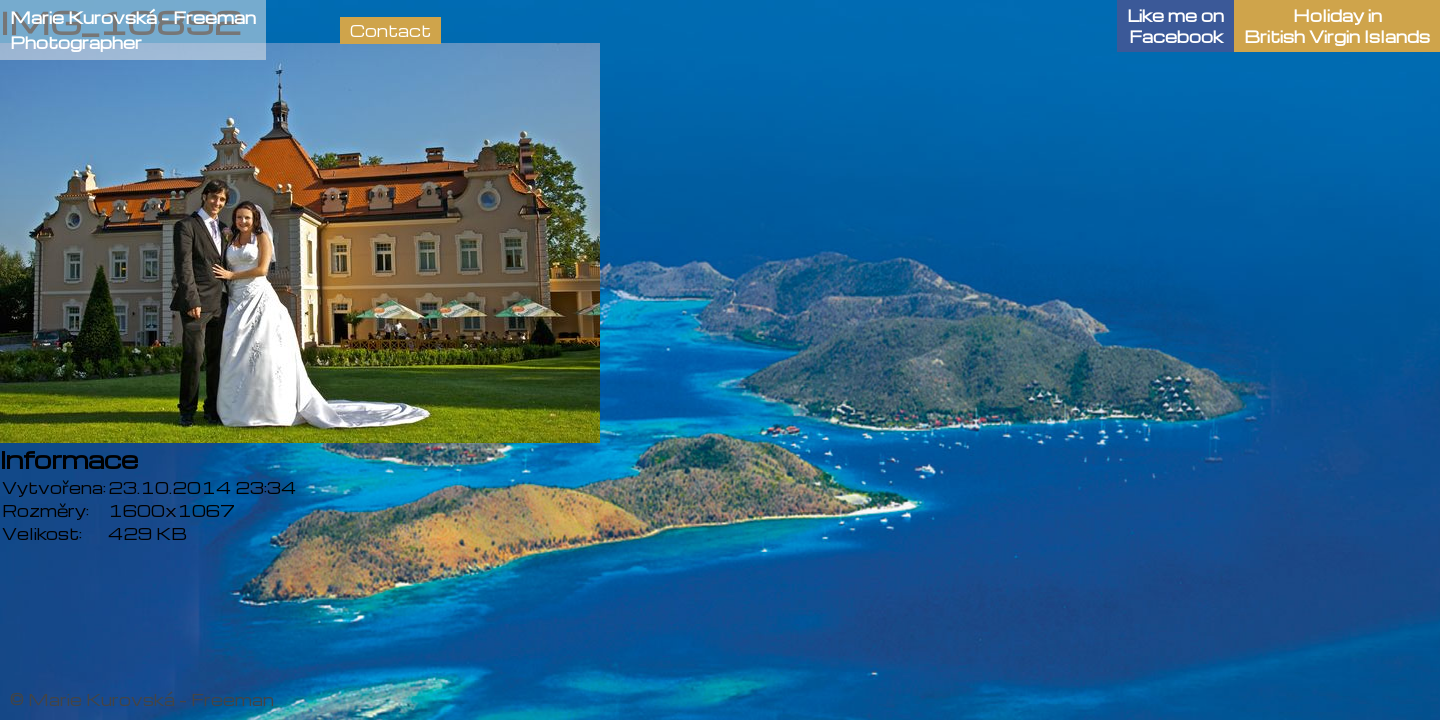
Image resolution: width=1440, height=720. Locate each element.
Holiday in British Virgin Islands (1337, 26)
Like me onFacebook (1175, 26)
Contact (390, 30)
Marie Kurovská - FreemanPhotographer (133, 30)
